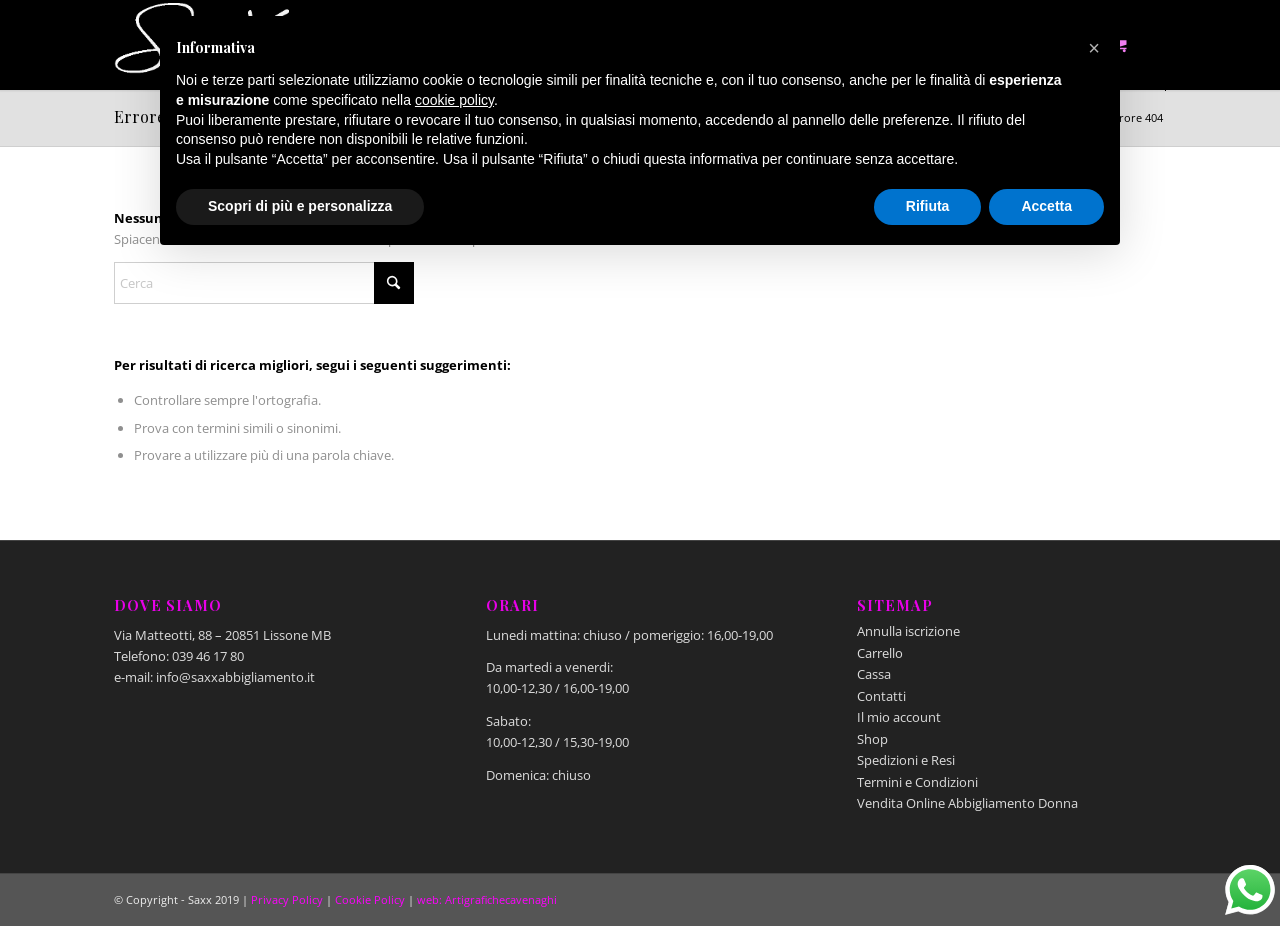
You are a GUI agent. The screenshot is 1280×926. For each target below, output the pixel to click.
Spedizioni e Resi (906, 760)
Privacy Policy (287, 899)
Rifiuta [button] (928, 206)
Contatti (881, 696)
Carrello (880, 653)
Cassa (874, 674)
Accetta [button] (1046, 206)
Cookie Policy (370, 899)
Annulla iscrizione (908, 631)
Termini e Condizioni (917, 782)
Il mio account (899, 717)
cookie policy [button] (454, 100)
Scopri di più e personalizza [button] (300, 206)
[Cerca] (264, 283)
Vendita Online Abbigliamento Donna (967, 803)
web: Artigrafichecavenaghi (487, 899)
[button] (1094, 48)
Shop (872, 739)
